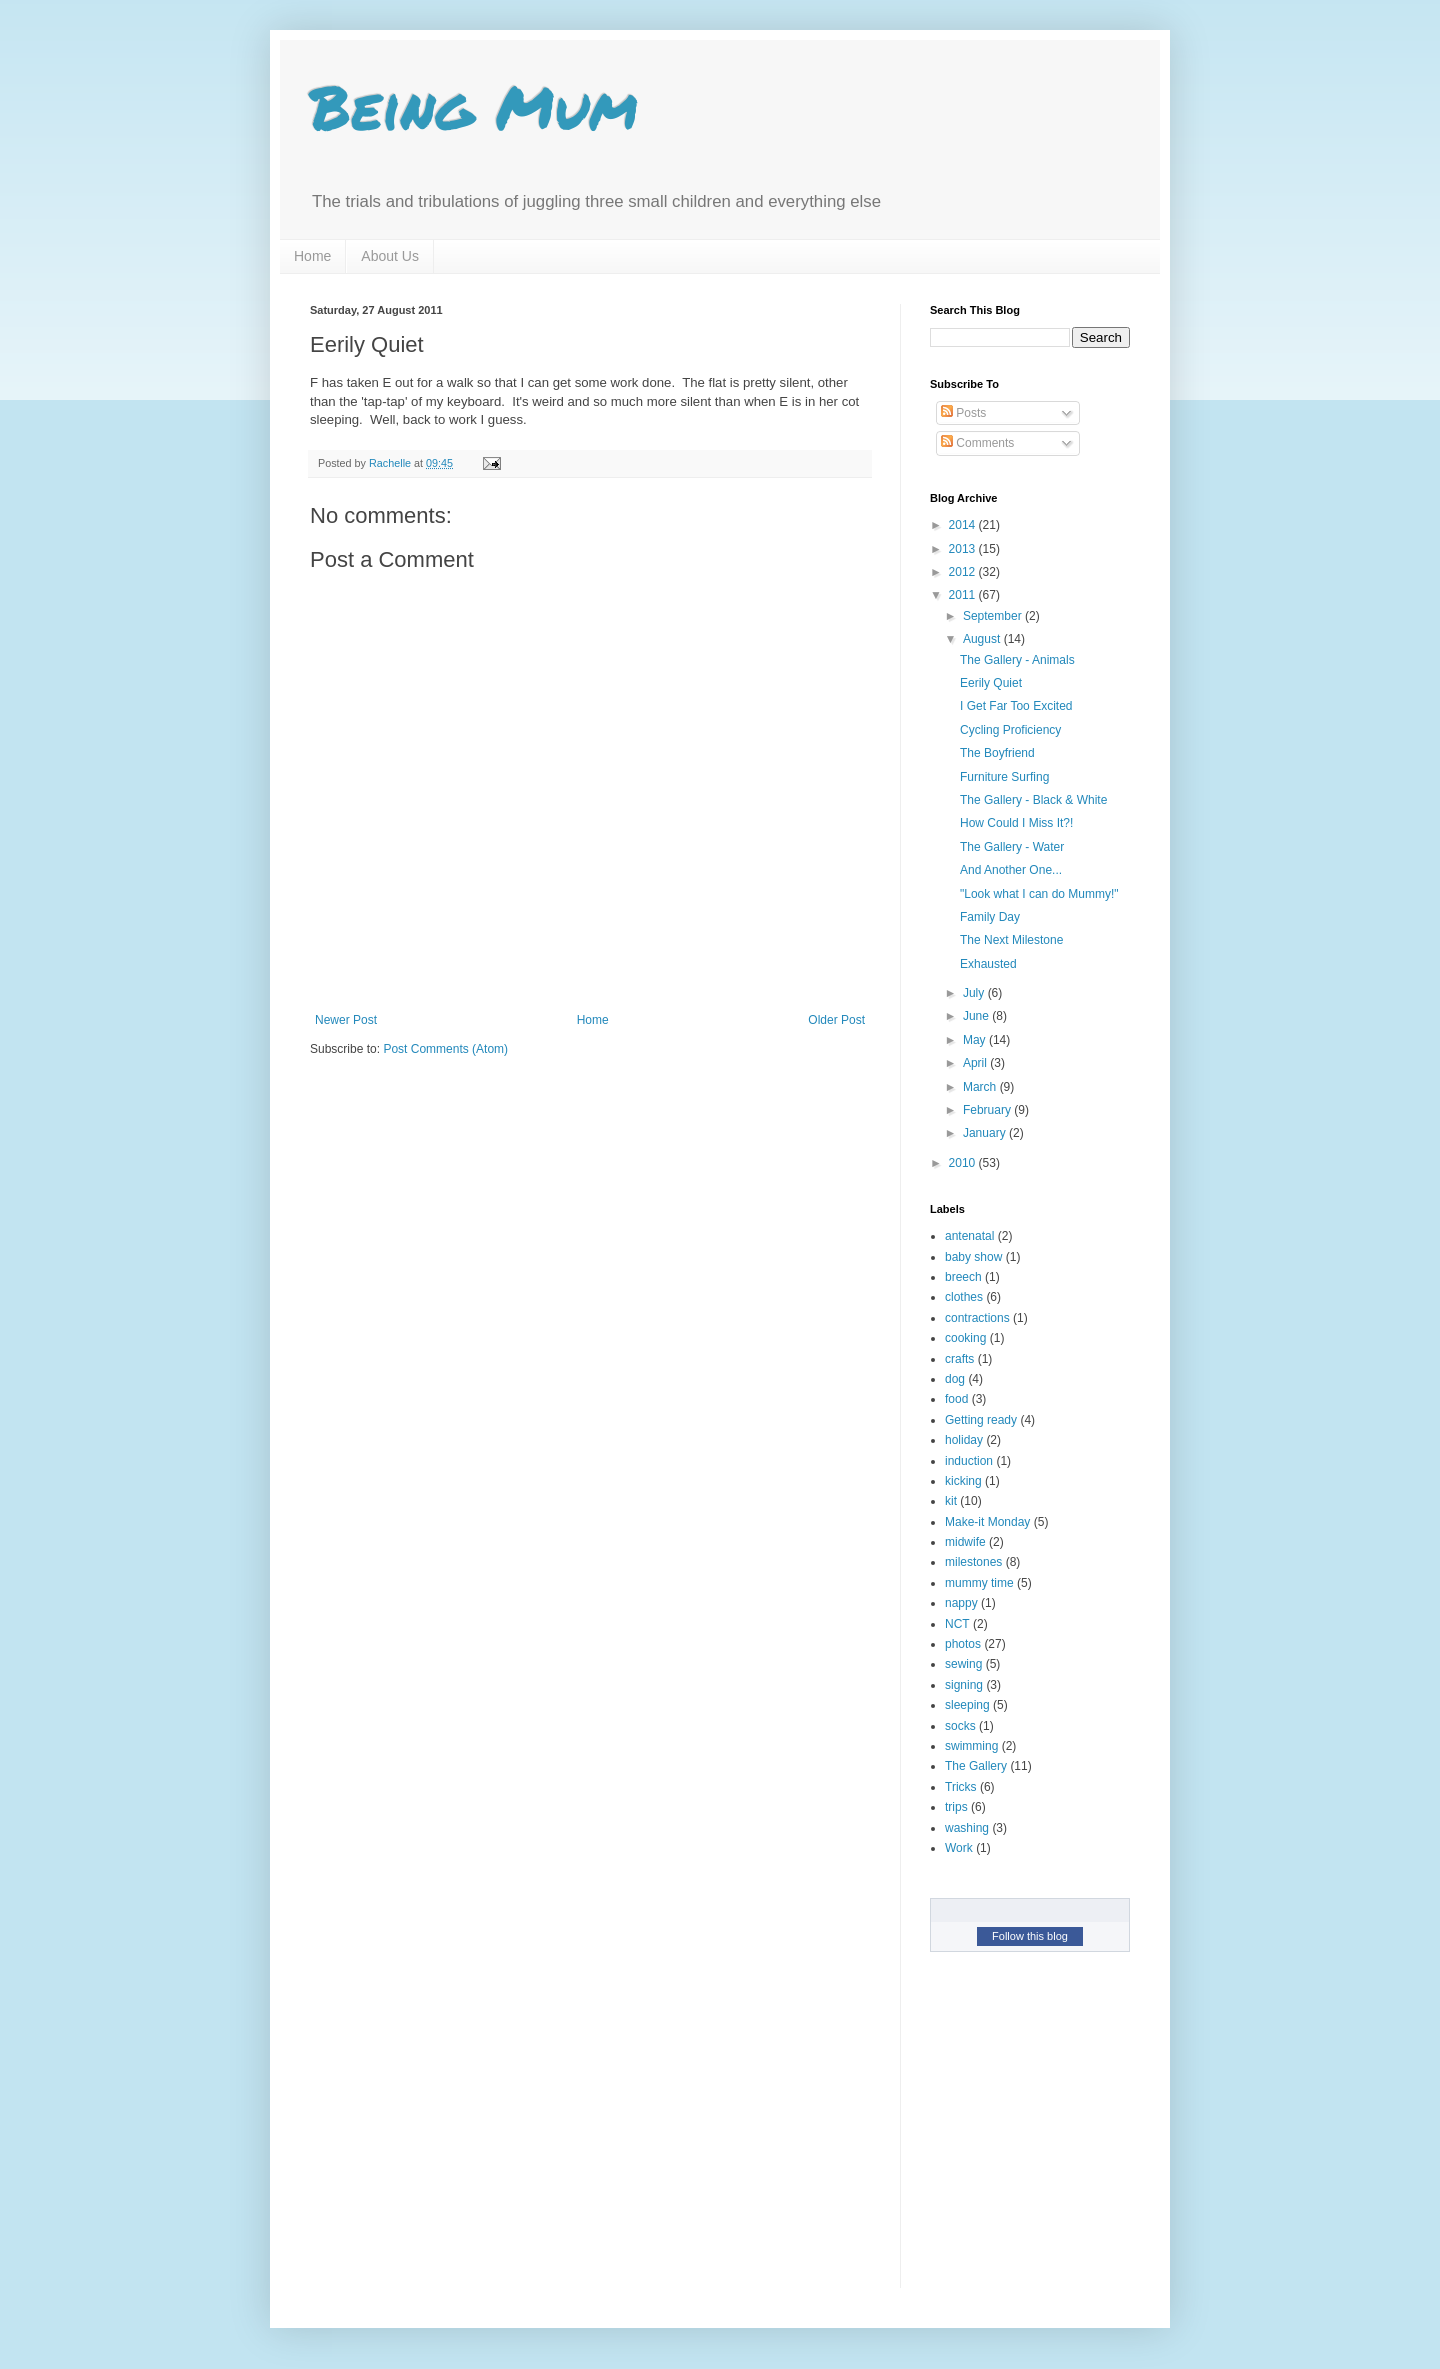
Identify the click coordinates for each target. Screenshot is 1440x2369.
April (976, 1063)
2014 (964, 525)
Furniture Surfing (1004, 777)
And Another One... (1011, 870)
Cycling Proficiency (1010, 730)
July (975, 993)
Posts (963, 413)
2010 (964, 1163)
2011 (964, 595)
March (981, 1087)
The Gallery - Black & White (1033, 800)
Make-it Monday (987, 1522)
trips (956, 1807)
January (986, 1133)
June (977, 1016)
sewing (963, 1664)
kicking (963, 1481)
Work (959, 1848)
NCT (957, 1624)
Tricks (961, 1787)
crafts (959, 1359)
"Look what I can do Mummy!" (1039, 894)
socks (960, 1726)
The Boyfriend (997, 753)
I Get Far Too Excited (1016, 706)
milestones (973, 1562)
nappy (961, 1603)
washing (967, 1828)
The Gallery (976, 1766)
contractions (977, 1318)
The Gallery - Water (1012, 847)
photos (963, 1644)
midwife (965, 1542)
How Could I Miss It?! (1016, 823)
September (994, 616)
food (956, 1399)
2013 (964, 549)
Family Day (990, 917)
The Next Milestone (1011, 940)
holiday (964, 1440)
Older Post (836, 1020)
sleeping (967, 1705)
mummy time (979, 1583)
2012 (964, 572)
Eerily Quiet (991, 683)
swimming (971, 1746)
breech (963, 1277)
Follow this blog (1030, 1936)
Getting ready (981, 1420)
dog (955, 1379)
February (988, 1110)
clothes (964, 1297)
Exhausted (988, 964)
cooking (965, 1338)
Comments (977, 443)
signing (964, 1685)
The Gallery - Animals (1017, 660)
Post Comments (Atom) (445, 1049)
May (976, 1040)
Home (312, 256)
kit (951, 1501)
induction (969, 1461)
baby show (973, 1257)
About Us (390, 256)
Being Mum (474, 106)
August (983, 639)
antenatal (969, 1236)
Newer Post (346, 1020)
